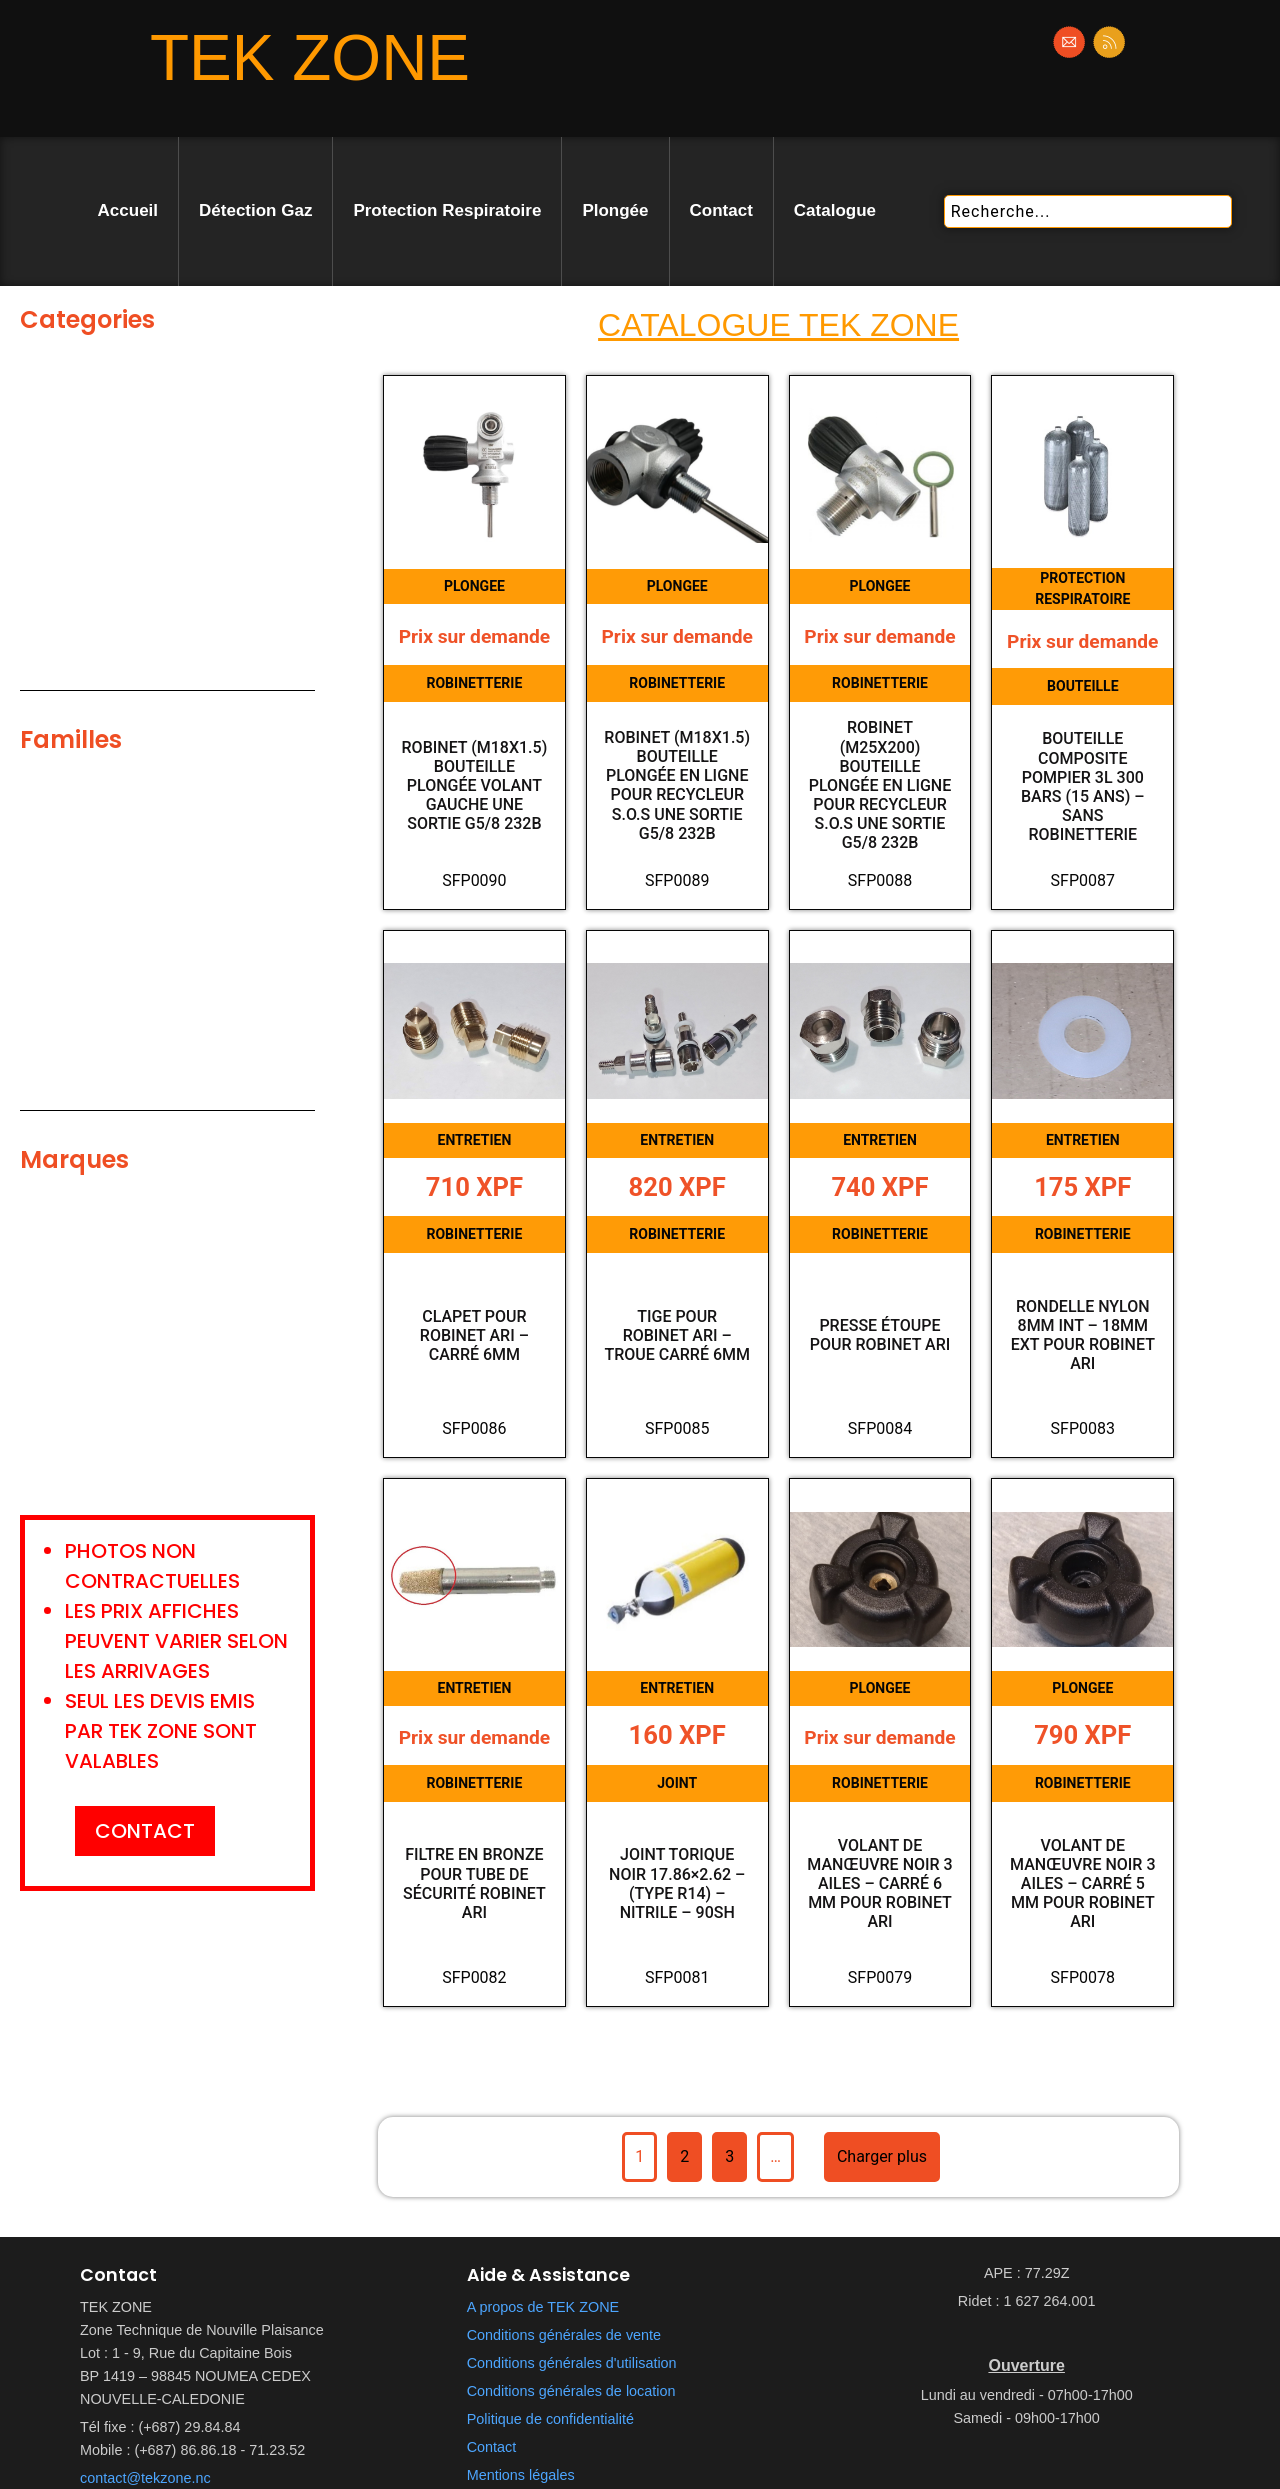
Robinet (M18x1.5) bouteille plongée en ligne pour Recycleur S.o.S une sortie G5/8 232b (677, 785)
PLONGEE (474, 586)
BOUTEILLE (1082, 686)
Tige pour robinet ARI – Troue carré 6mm (677, 1335)
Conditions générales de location (571, 2391)
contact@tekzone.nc (145, 2478)
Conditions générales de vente (564, 2335)
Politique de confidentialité (550, 2419)
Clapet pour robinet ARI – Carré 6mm (474, 1335)
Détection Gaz (255, 210)
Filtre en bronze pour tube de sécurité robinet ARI (474, 1883)
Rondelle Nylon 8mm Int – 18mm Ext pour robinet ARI (1083, 1335)
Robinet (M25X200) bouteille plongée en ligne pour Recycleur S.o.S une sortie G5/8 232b (880, 785)
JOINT (677, 1783)
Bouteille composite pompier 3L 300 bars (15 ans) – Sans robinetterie (1083, 786)
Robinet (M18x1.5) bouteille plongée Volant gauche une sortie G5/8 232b (475, 786)
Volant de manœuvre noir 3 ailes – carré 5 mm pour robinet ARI (1082, 1884)
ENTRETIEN (475, 1140)
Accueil (128, 210)
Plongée (615, 210)
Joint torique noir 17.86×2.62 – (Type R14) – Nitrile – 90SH (677, 1883)
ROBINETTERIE (474, 683)
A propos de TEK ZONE (543, 2307)
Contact (721, 210)
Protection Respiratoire (447, 210)
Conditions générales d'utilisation (572, 2363)
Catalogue (835, 210)
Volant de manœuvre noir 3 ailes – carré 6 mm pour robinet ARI (879, 1884)
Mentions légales (521, 2475)
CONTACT (145, 1831)
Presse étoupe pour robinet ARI (880, 1335)
